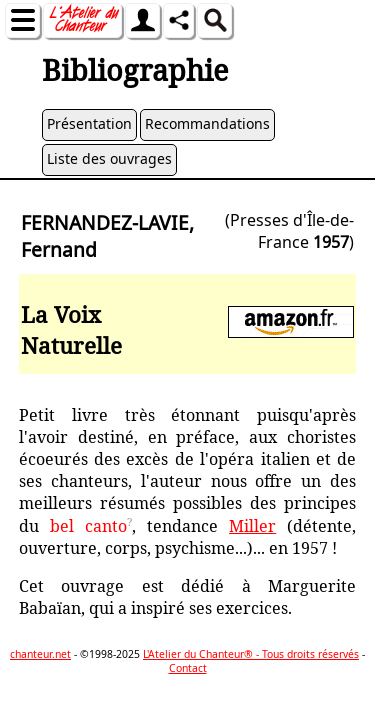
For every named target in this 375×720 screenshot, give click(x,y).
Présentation (89, 123)
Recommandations (207, 123)
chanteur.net (40, 654)
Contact (188, 668)
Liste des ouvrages (109, 158)
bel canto (88, 526)
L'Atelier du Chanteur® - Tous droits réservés (251, 654)
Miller (252, 526)
